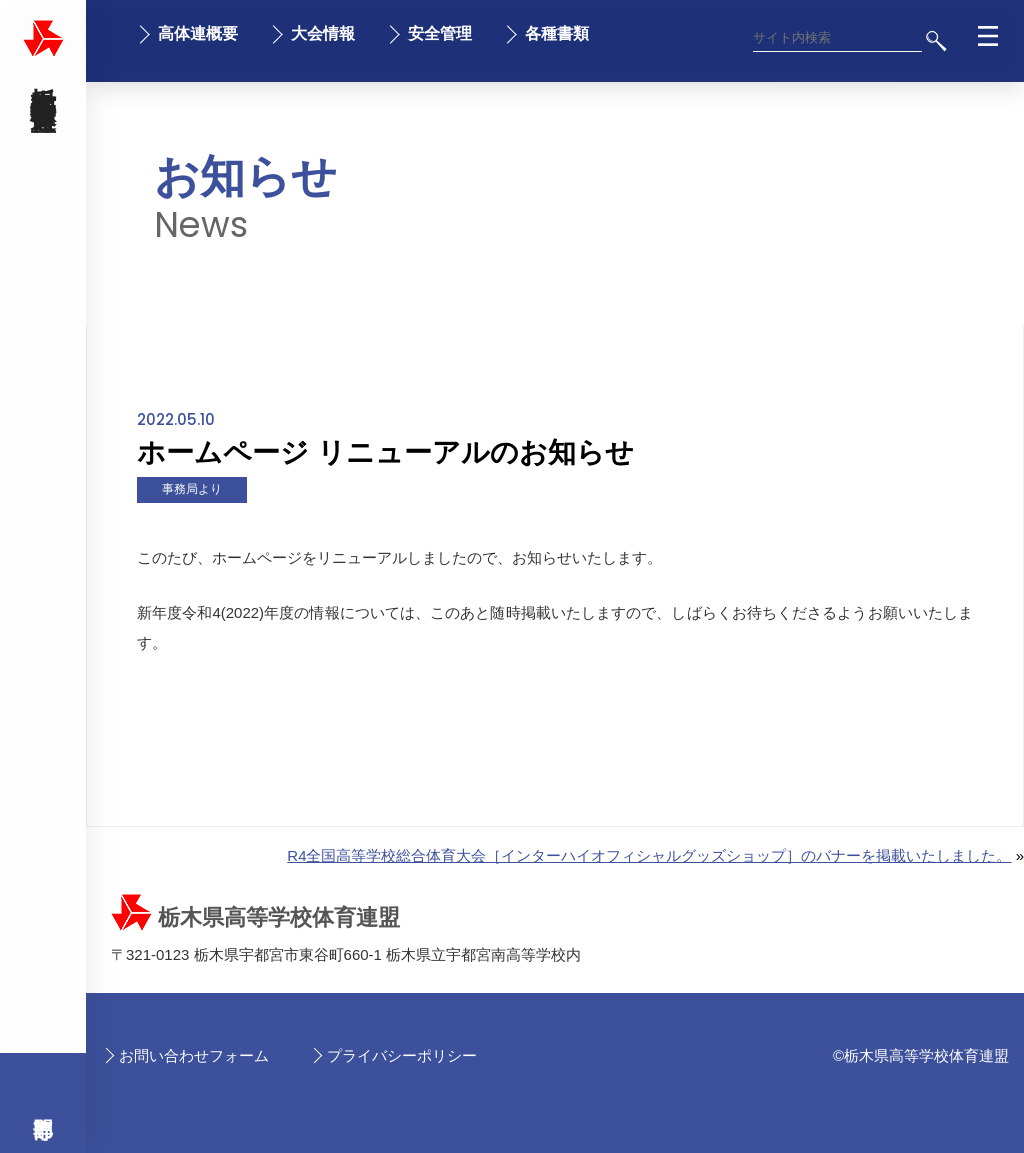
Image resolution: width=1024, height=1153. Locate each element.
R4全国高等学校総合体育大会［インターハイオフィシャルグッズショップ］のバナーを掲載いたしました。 (649, 855)
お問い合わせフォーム (194, 1055)
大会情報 (323, 33)
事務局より (192, 489)
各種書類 (557, 33)
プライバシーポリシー (402, 1055)
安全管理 (440, 33)
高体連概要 (198, 33)
